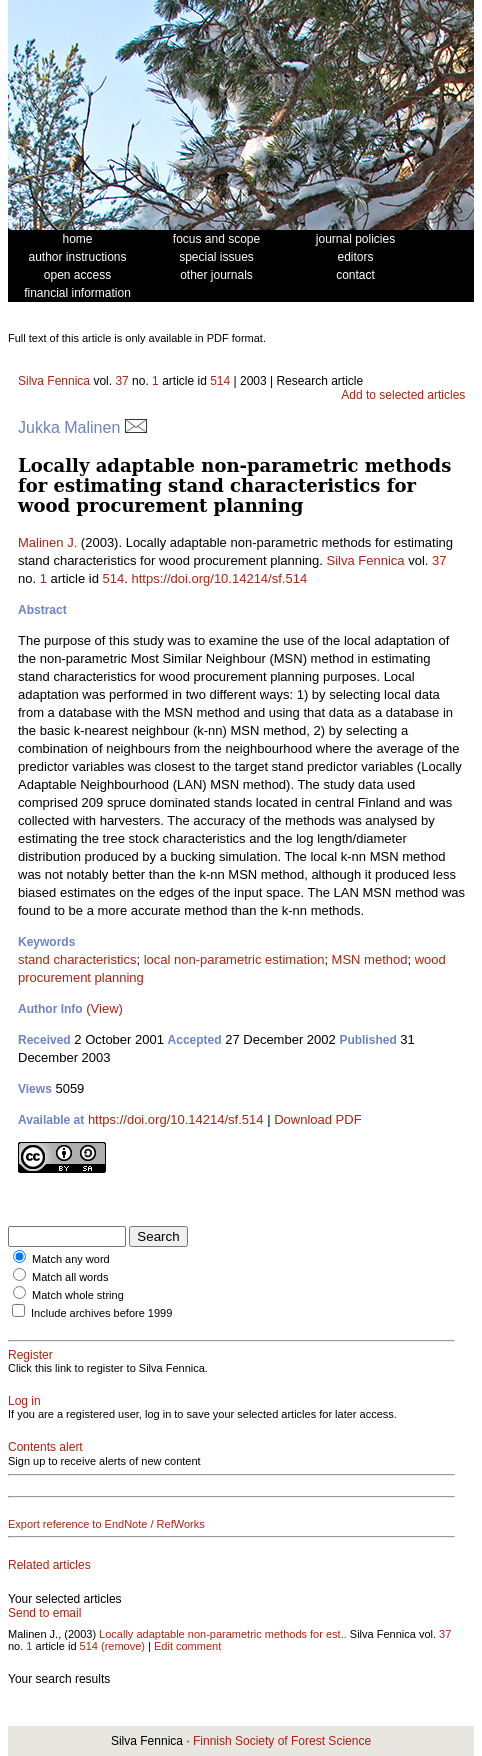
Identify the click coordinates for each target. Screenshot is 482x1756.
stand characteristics (77, 959)
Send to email (44, 1613)
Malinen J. (47, 542)
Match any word (71, 1259)
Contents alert (45, 1447)
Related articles (49, 1565)
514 (220, 381)
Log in (24, 1401)
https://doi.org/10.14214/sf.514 (220, 578)
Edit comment (187, 1646)
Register (30, 1355)
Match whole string (78, 1295)
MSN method (370, 959)
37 (121, 381)
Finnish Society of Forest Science (282, 1741)
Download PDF (317, 1119)
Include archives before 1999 (101, 1313)
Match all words (70, 1277)
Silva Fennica (54, 381)
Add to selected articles (403, 395)
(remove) (123, 1646)
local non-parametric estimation (234, 959)
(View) (104, 1008)
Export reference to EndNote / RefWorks (106, 1524)
